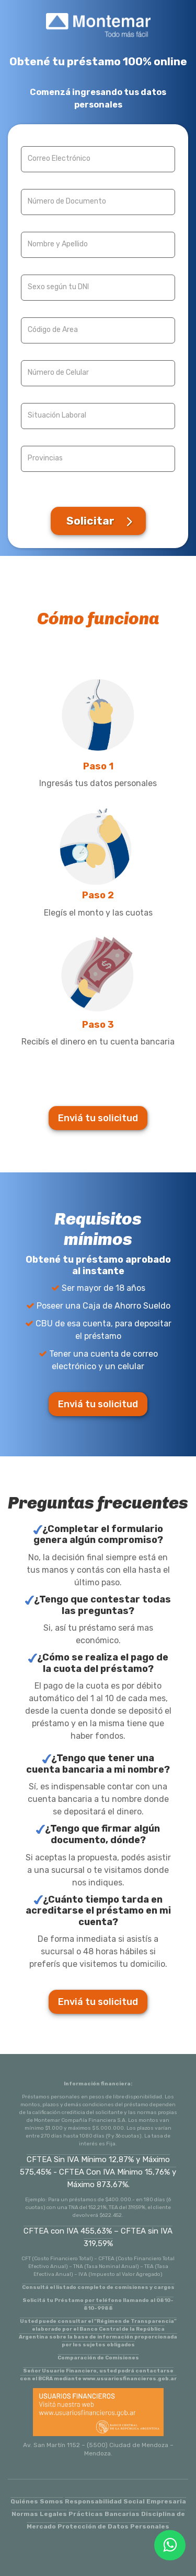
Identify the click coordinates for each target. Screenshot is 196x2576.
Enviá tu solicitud (98, 1118)
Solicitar (90, 520)
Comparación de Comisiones (98, 2358)
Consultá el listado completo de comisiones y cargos (98, 2287)
